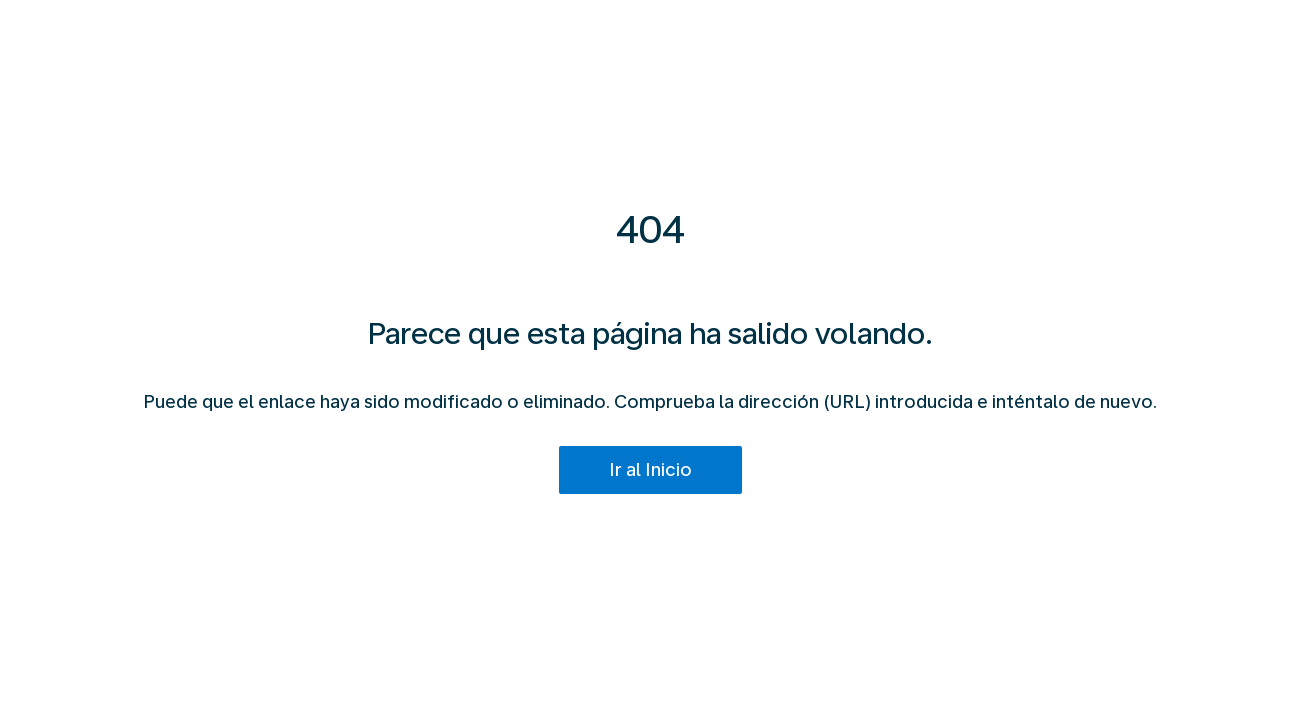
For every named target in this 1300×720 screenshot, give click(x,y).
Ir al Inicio (650, 469)
